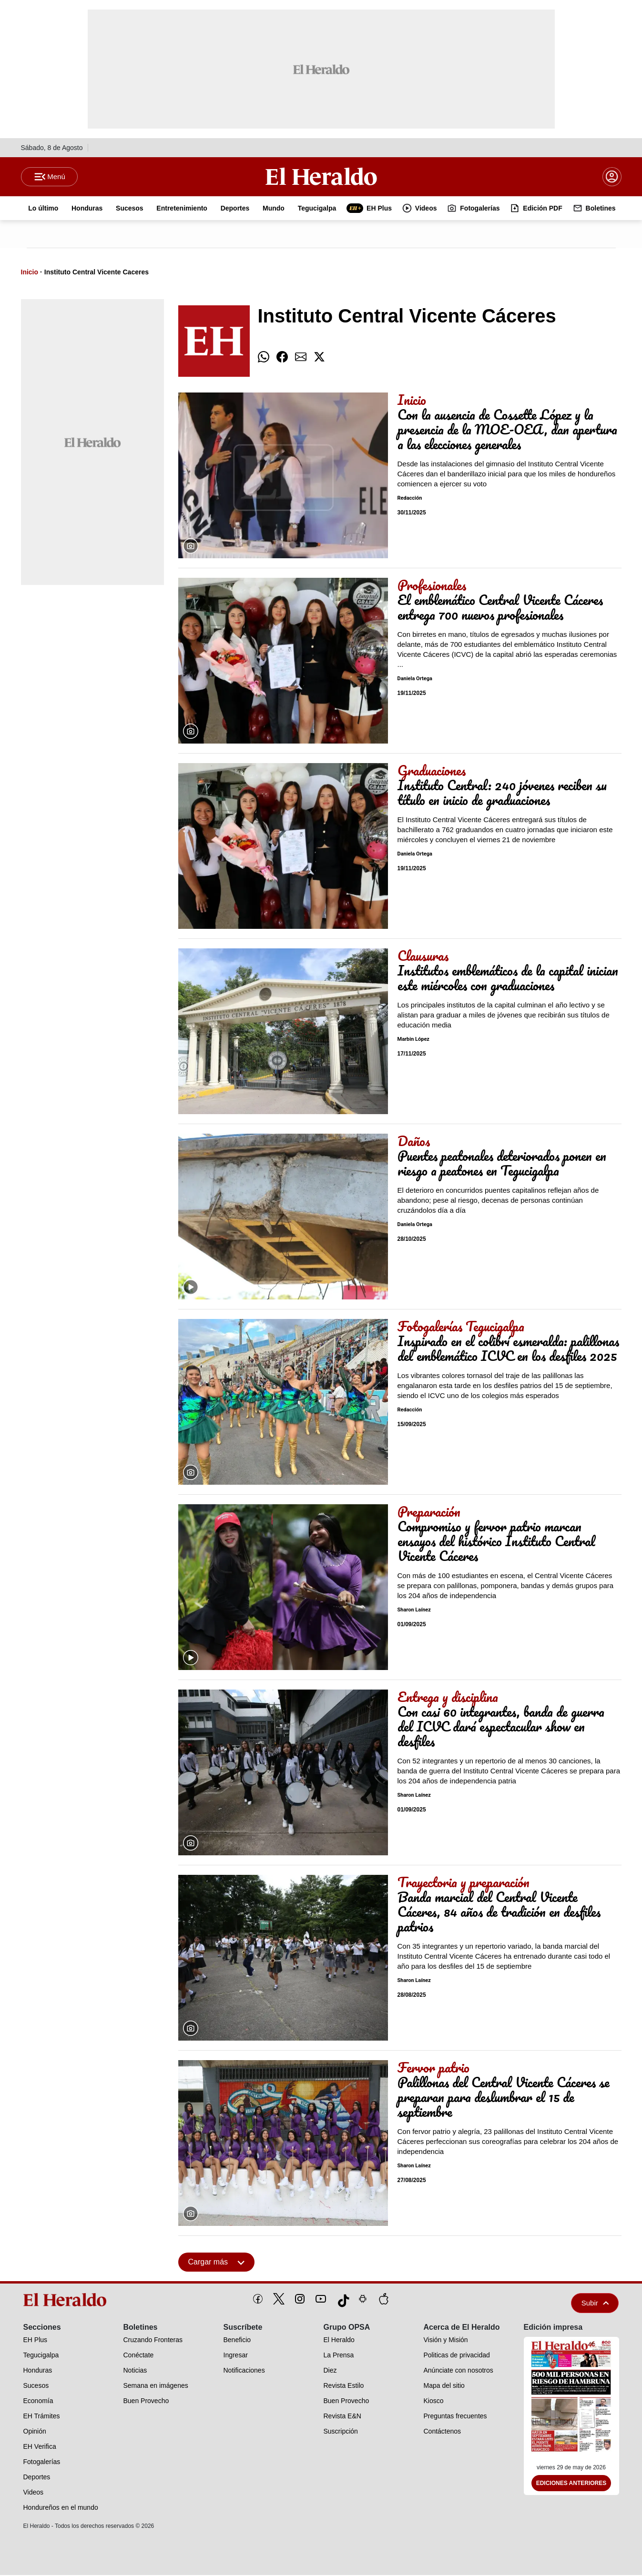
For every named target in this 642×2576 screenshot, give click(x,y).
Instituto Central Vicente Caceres (96, 273)
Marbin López (413, 1040)
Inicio (30, 273)
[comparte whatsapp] (263, 358)
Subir (595, 2304)
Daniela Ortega (414, 680)
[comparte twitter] (319, 358)
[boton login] (612, 177)
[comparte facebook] (282, 358)
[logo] (68, 2300)
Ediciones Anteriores (571, 2484)
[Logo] (321, 177)
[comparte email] (300, 358)
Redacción (409, 499)
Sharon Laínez (414, 1611)
